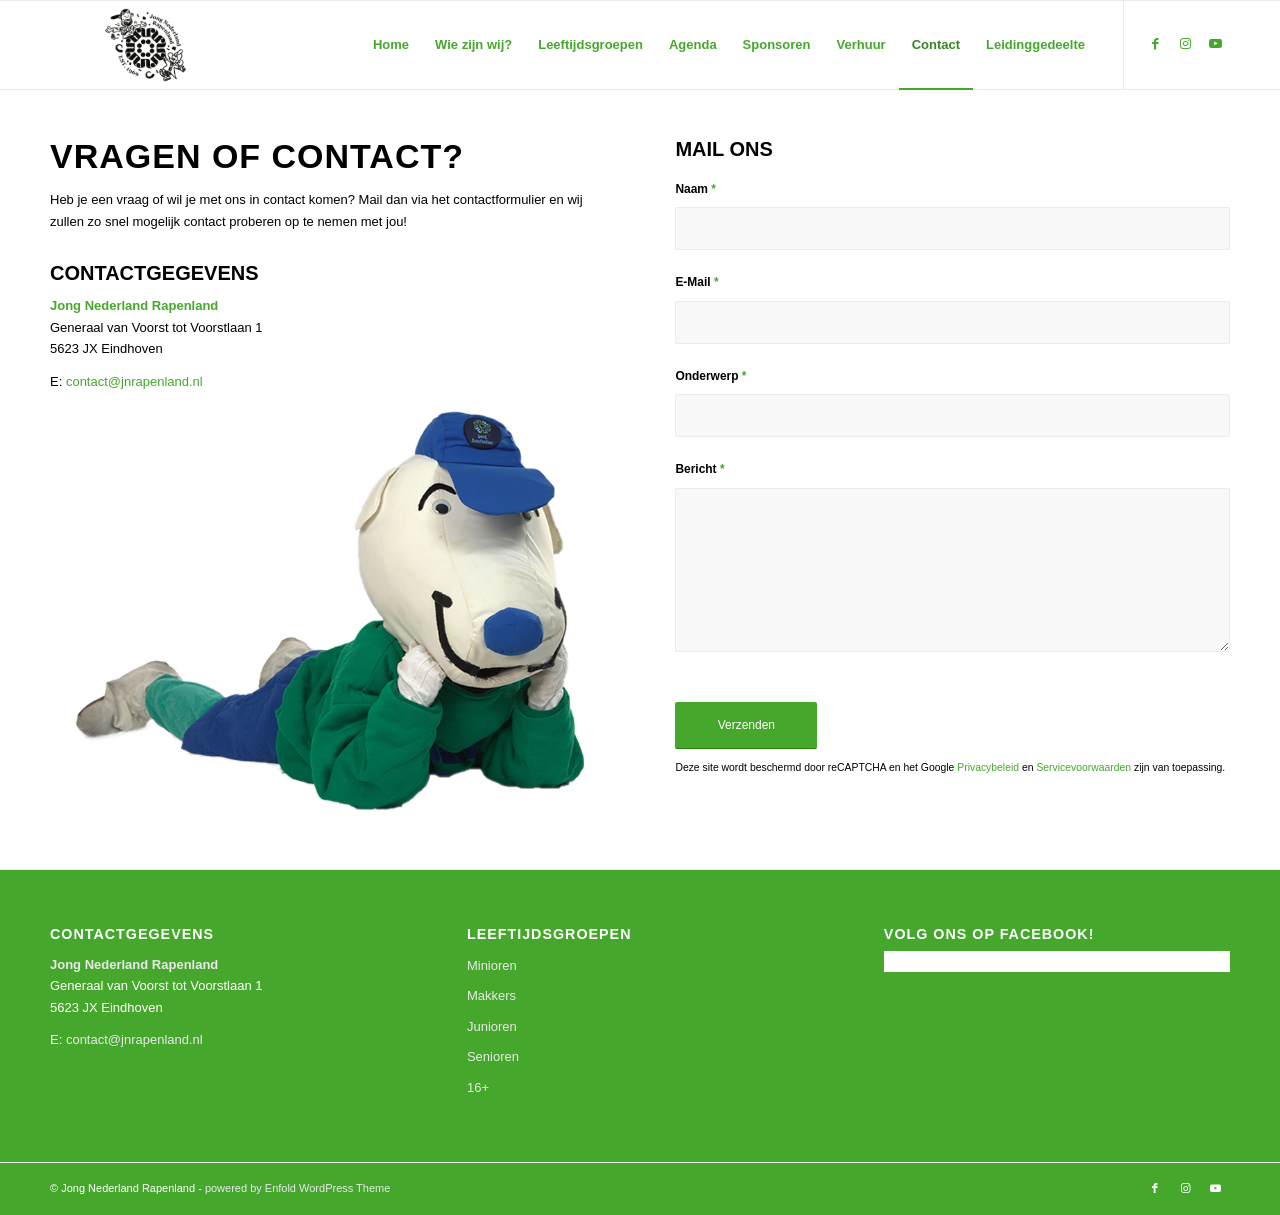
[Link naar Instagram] (1185, 44)
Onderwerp (710, 376)
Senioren (493, 1056)
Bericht (699, 469)
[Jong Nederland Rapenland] (145, 45)
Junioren (492, 1026)
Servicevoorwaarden (1083, 767)
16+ (478, 1087)
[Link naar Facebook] (1155, 44)
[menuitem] (391, 45)
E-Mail (696, 282)
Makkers (491, 995)
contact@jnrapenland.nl (134, 381)
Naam (695, 189)
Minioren (492, 965)
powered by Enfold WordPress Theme (297, 1188)
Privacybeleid (988, 767)
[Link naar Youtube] (1215, 44)
